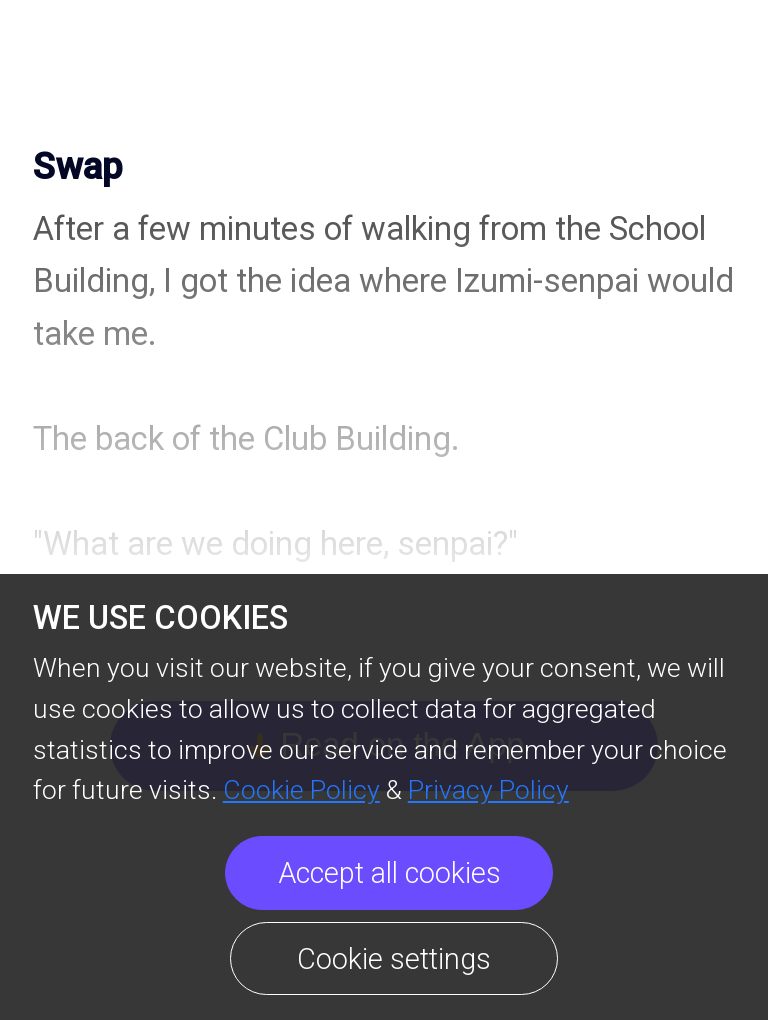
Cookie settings (394, 959)
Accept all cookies (389, 873)
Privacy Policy (488, 789)
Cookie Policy (301, 789)
